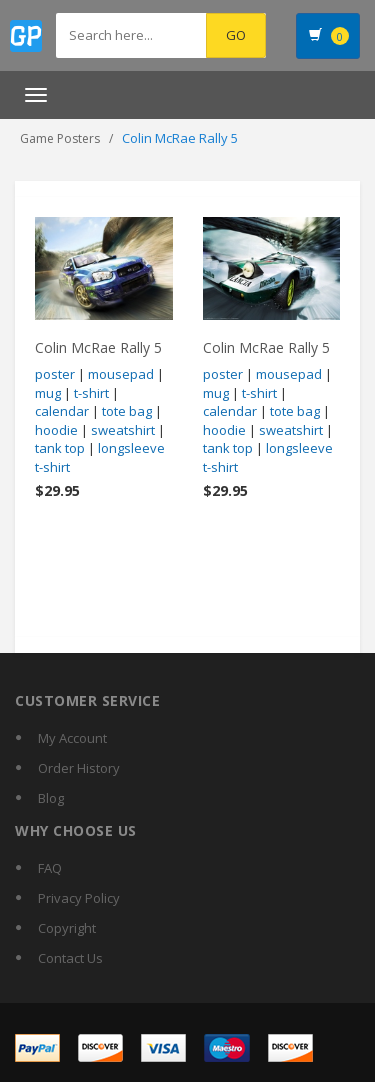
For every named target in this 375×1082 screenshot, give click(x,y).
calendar (62, 411)
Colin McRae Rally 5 (98, 347)
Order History (79, 768)
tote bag (127, 411)
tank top (60, 448)
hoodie (56, 430)
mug (48, 393)
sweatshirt (123, 430)
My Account (72, 738)
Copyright (67, 928)
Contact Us (70, 958)
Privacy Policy (79, 898)
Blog (51, 798)
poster (55, 374)
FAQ (50, 868)
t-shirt (91, 393)
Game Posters (60, 138)
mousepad (121, 374)
